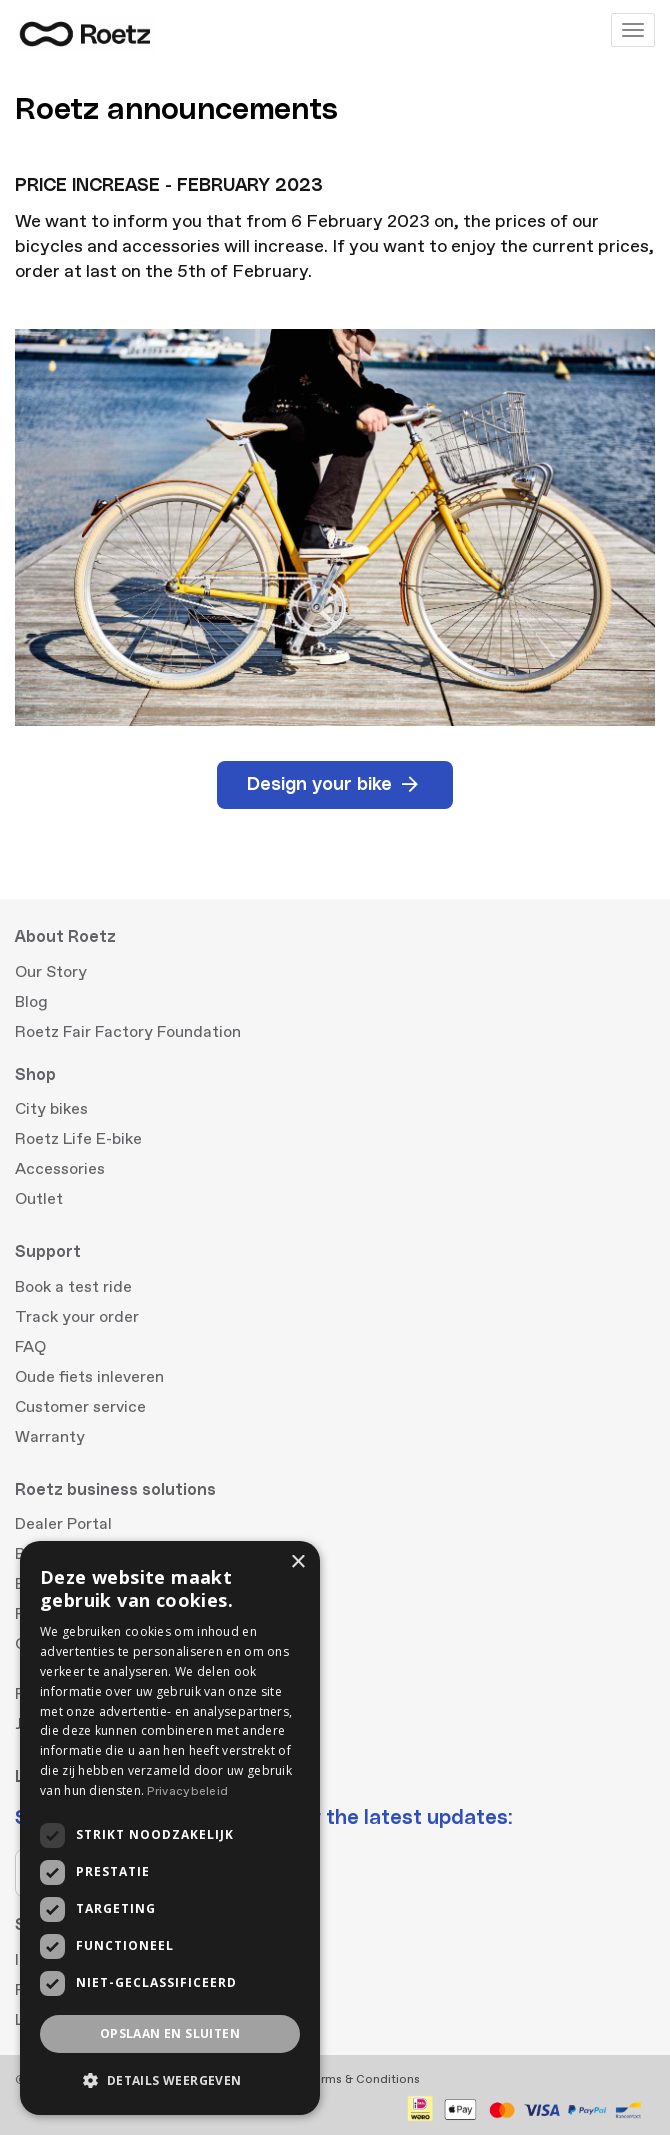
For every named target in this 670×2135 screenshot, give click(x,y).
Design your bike (334, 785)
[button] (170, 2080)
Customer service (80, 1407)
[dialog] (170, 1828)
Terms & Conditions (363, 2079)
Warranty (50, 1437)
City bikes (51, 1109)
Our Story (51, 972)
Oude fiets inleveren (89, 1377)
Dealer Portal (63, 1524)
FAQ (30, 1347)
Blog (31, 1002)
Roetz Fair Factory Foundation (128, 1032)
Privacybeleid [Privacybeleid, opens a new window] (187, 1791)
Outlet (39, 1199)
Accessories (60, 1169)
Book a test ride (73, 1287)
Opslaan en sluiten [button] (170, 2033)
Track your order (77, 1317)
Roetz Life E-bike (78, 1139)
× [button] (297, 1562)
